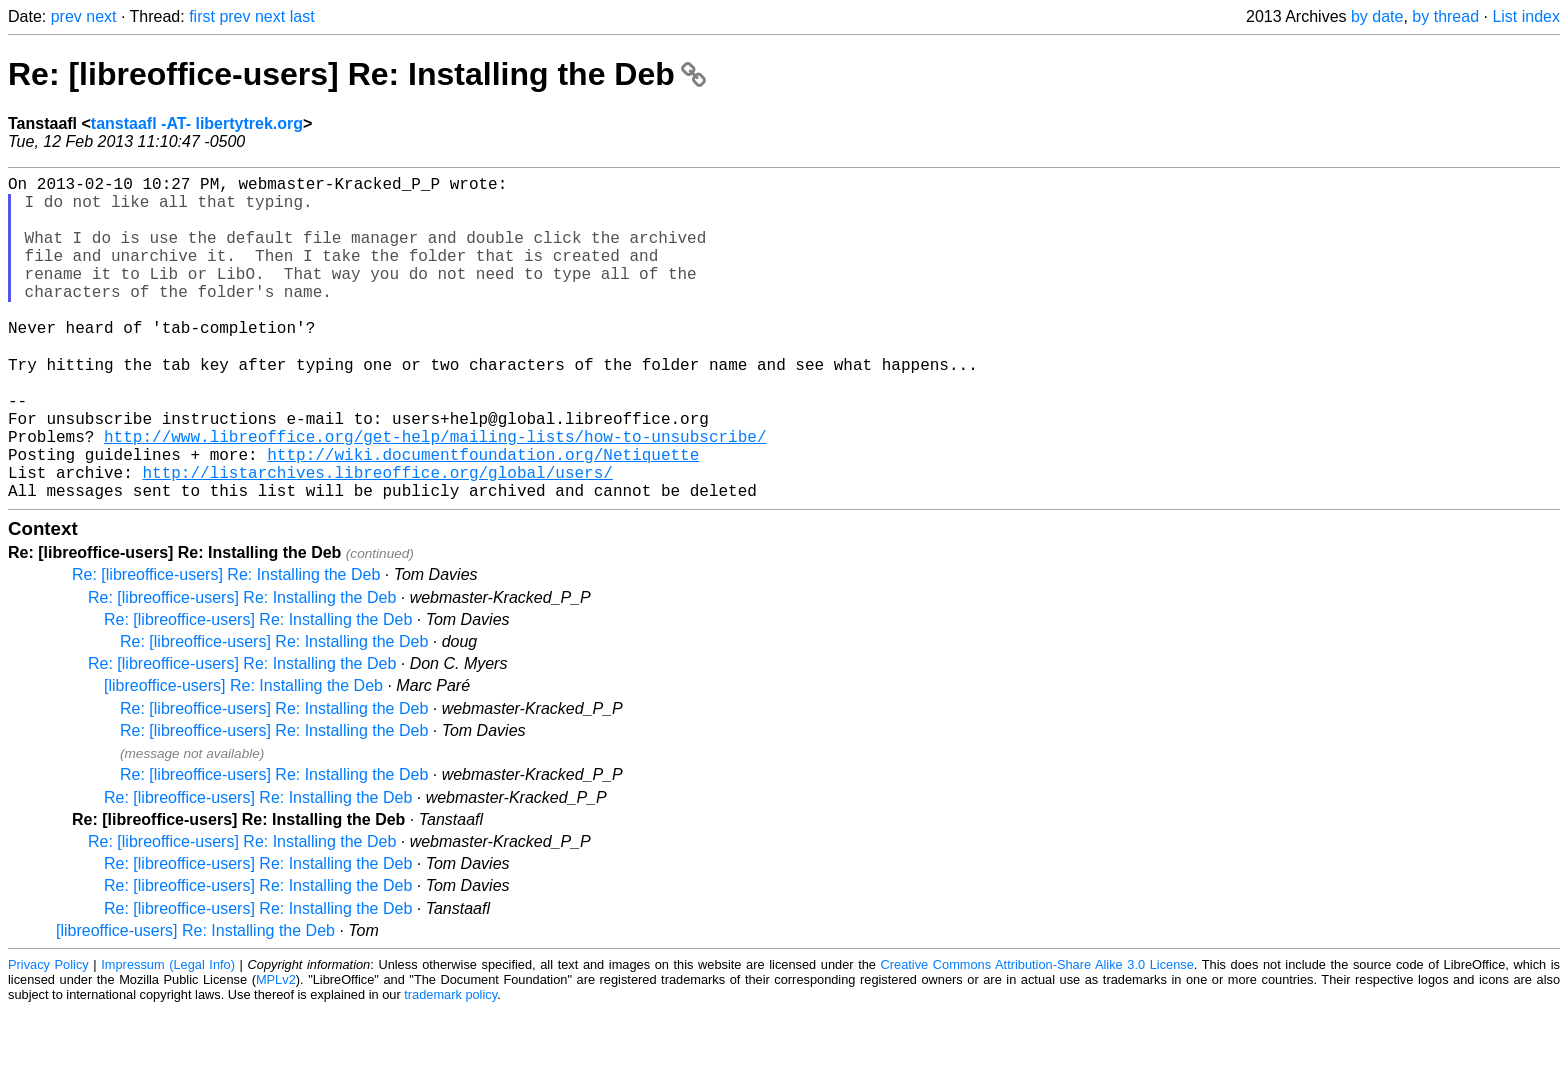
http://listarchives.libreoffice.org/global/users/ (377, 539)
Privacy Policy (48, 1035)
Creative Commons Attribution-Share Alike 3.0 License (1037, 1035)
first (202, 16)
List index (1526, 16)
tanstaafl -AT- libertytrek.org (197, 123)
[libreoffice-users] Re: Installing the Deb (243, 756)
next (101, 16)
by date (1377, 16)
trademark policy (450, 1065)
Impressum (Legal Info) (168, 1035)
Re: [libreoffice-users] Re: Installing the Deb (357, 74)
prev (66, 16)
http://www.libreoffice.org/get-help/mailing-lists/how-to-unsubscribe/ (435, 495)
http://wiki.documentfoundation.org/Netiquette (483, 517)
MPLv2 (276, 1050)
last (302, 16)
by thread (1445, 16)
